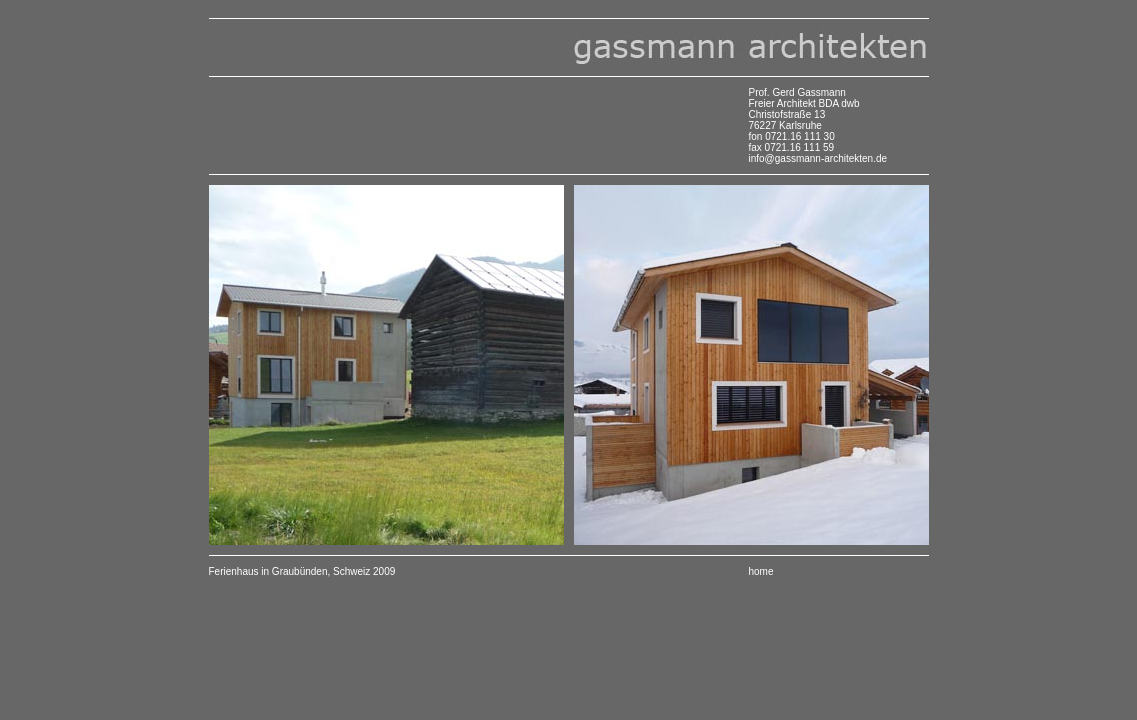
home (761, 571)
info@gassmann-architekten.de (818, 158)
